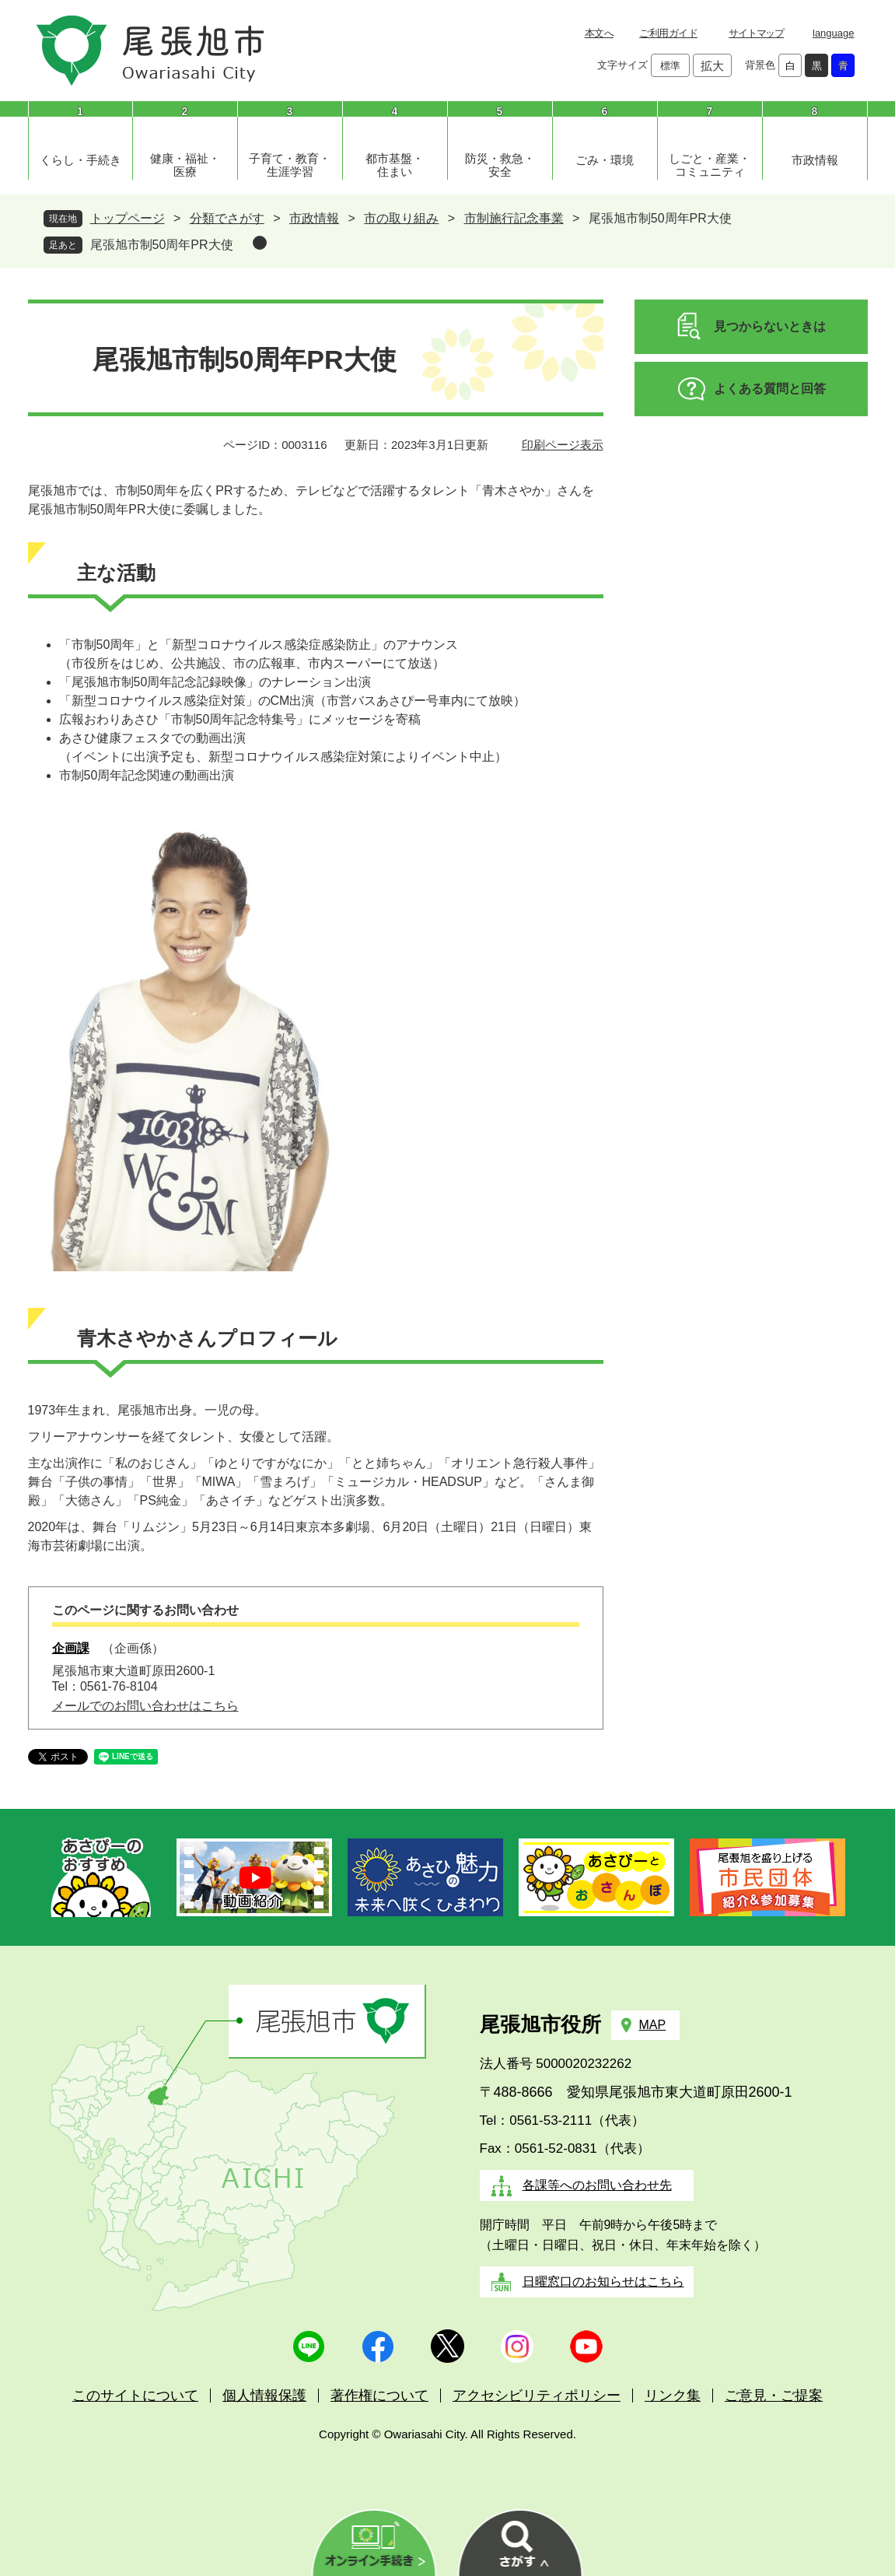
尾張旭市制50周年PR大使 (161, 244)
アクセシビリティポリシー (537, 2395)
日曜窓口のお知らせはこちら (603, 2281)
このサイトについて (135, 2395)
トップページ (127, 218)
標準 (670, 66)
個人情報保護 (264, 2395)
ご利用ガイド (668, 33)
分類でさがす (227, 218)
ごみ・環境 (604, 159)
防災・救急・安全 (500, 165)
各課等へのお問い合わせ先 (597, 2185)
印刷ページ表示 (562, 444)
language (834, 33)
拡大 (712, 65)
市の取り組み (401, 218)
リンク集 (673, 2395)
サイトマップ (756, 33)
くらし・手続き (80, 159)
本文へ (599, 33)
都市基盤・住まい (394, 165)
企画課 (70, 1648)
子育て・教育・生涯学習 (289, 165)
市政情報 (815, 159)
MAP (652, 2024)
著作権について (379, 2395)
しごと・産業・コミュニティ (709, 165)
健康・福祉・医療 (185, 165)
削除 (260, 243)
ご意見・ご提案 (774, 2395)
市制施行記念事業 (514, 218)
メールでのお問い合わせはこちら (145, 1705)
